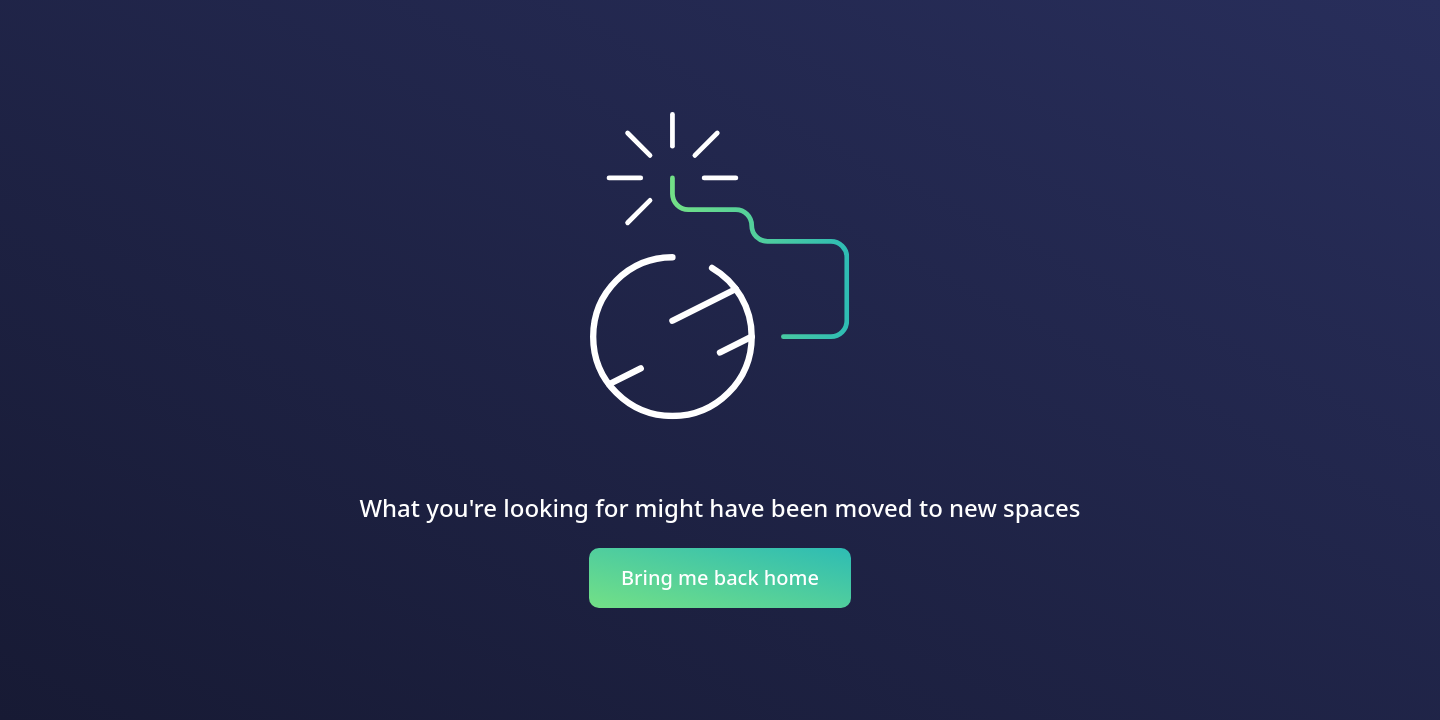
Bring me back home (720, 577)
